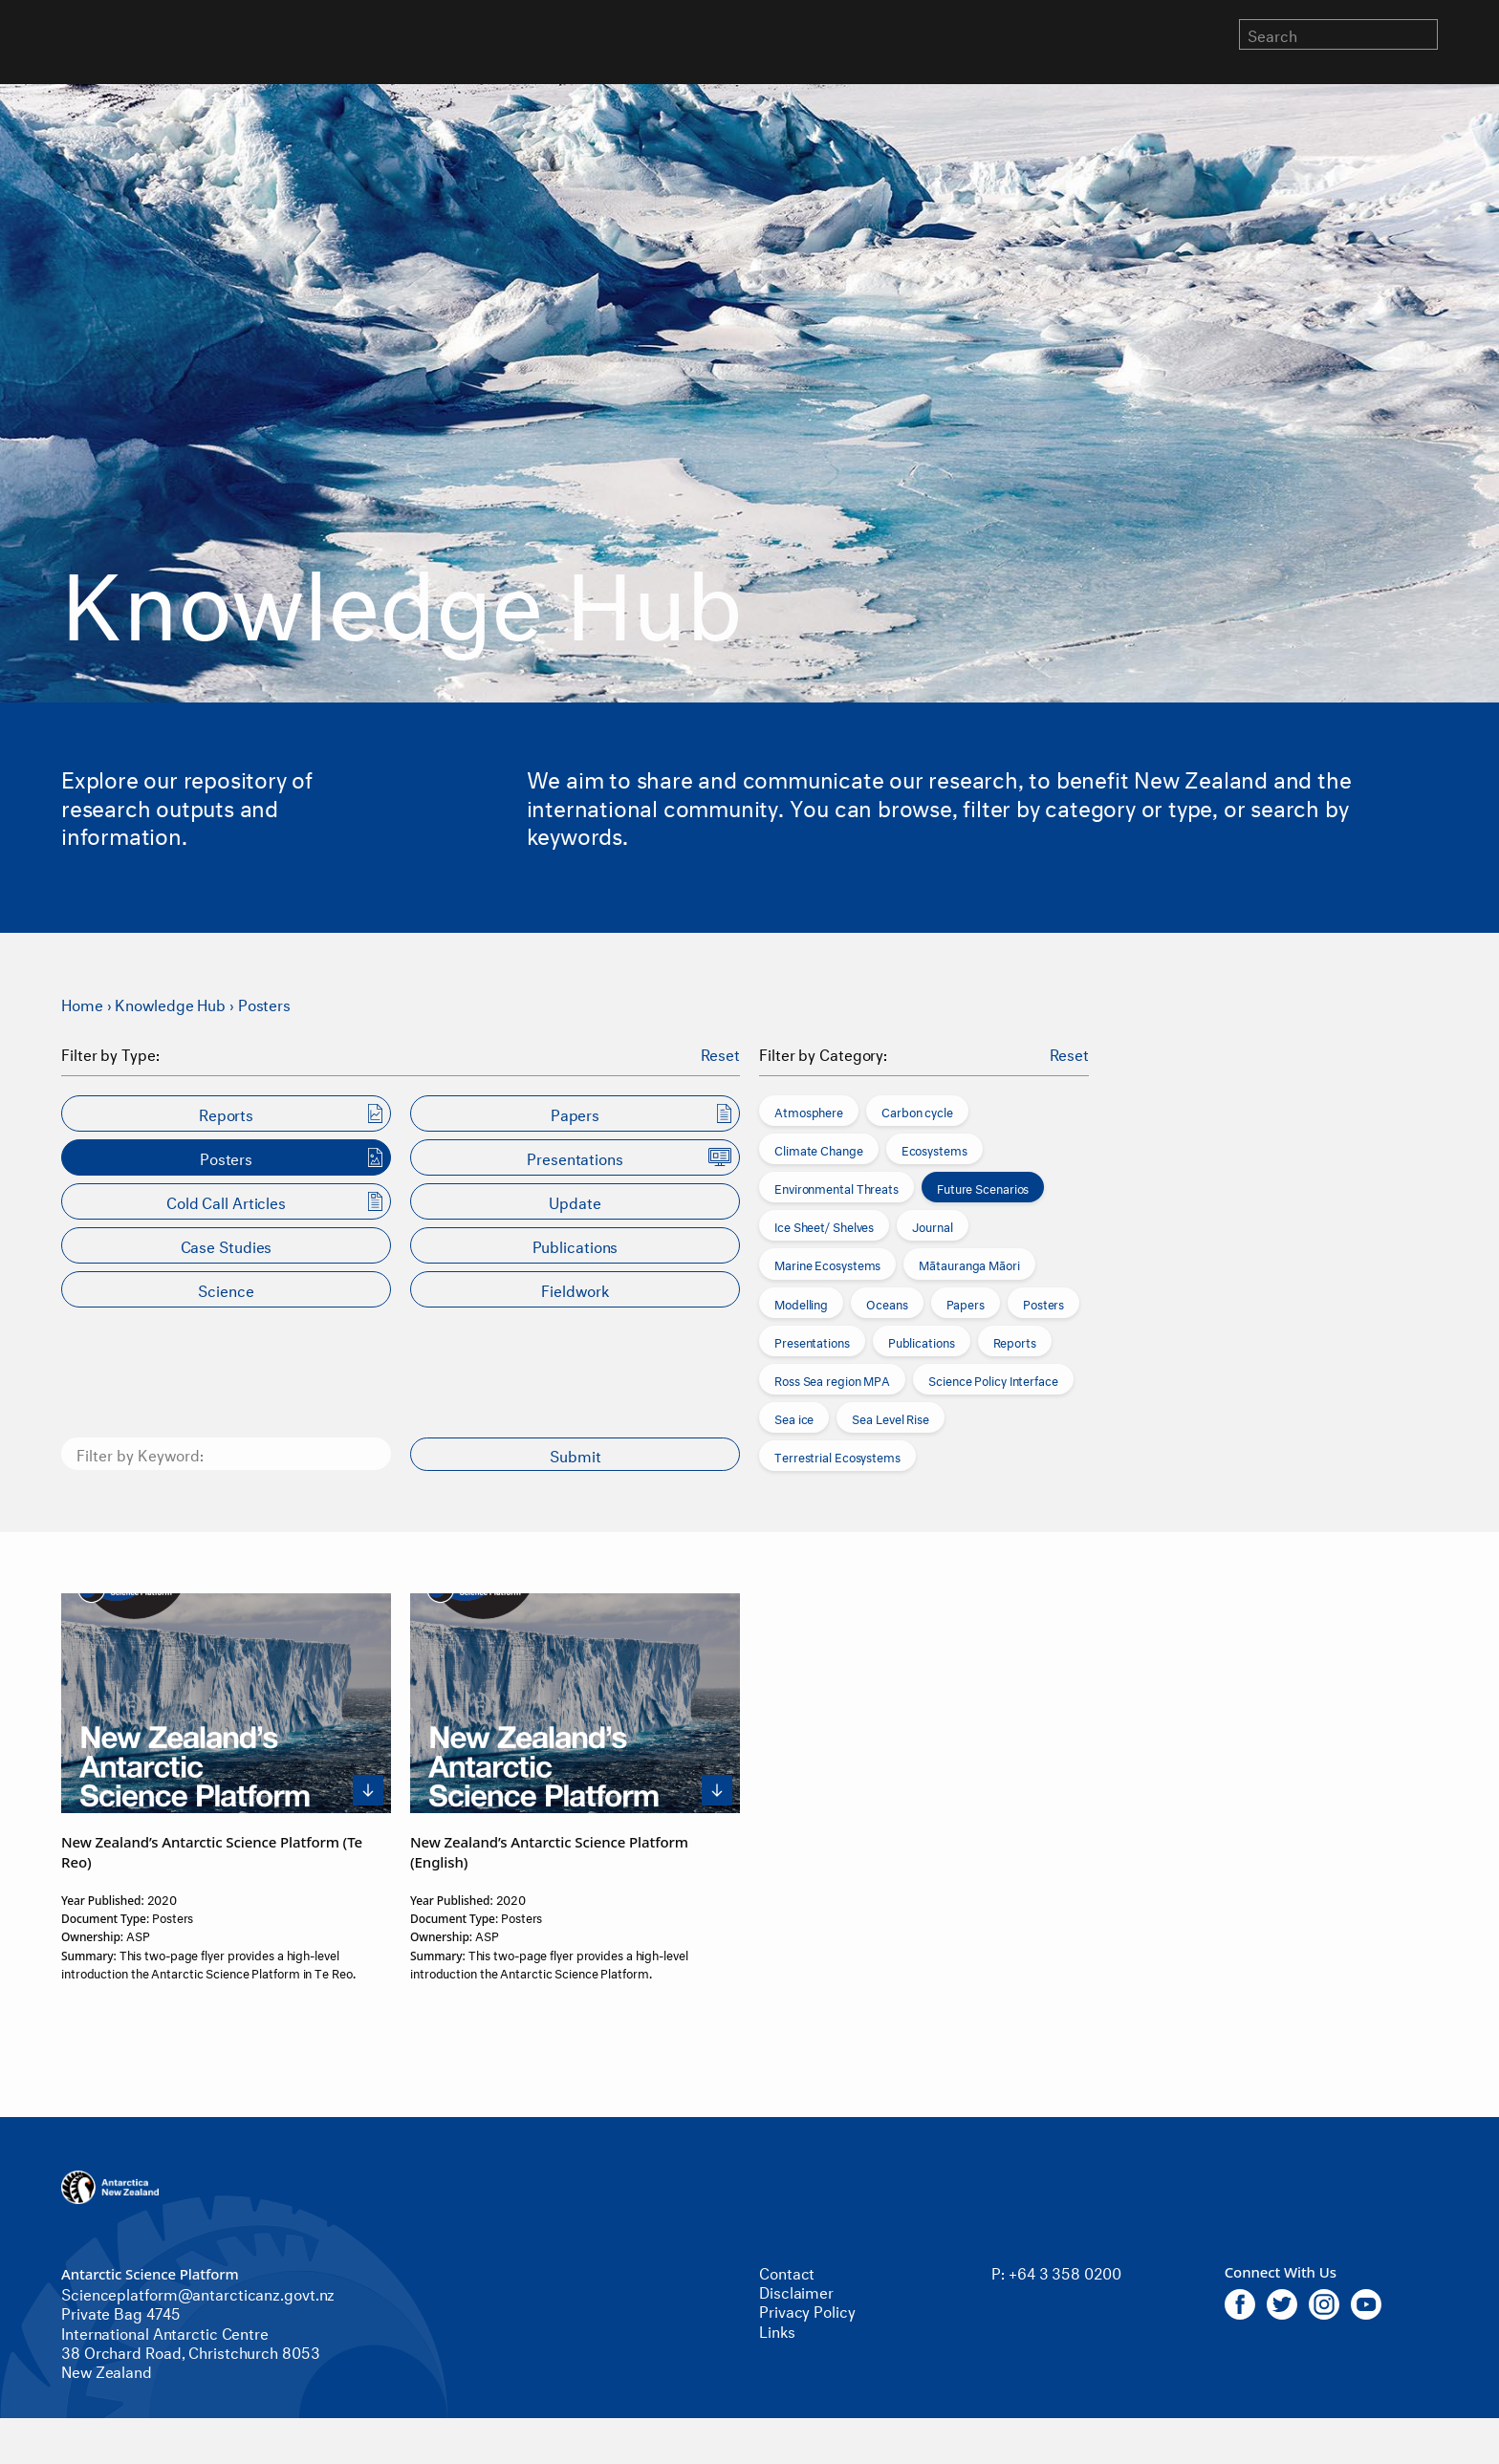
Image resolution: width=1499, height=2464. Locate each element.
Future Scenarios (983, 1187)
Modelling (801, 1302)
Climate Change (818, 1148)
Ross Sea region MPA (832, 1379)
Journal (932, 1225)
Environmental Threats (836, 1187)
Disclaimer (796, 2290)
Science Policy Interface (993, 1379)
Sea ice (794, 1417)
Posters (264, 1003)
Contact (787, 2271)
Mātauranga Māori (969, 1263)
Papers (965, 1302)
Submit (575, 1454)
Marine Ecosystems (827, 1263)
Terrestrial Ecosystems (837, 1455)
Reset (721, 1053)
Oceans (886, 1302)
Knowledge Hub (170, 1003)
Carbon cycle (917, 1110)
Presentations (812, 1341)
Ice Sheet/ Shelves (824, 1225)
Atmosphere (808, 1110)
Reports (1014, 1341)
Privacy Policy (807, 2310)
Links (777, 2330)
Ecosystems (934, 1148)
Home (82, 1003)
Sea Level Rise (890, 1417)
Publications (921, 1341)
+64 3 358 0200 (1065, 2271)
